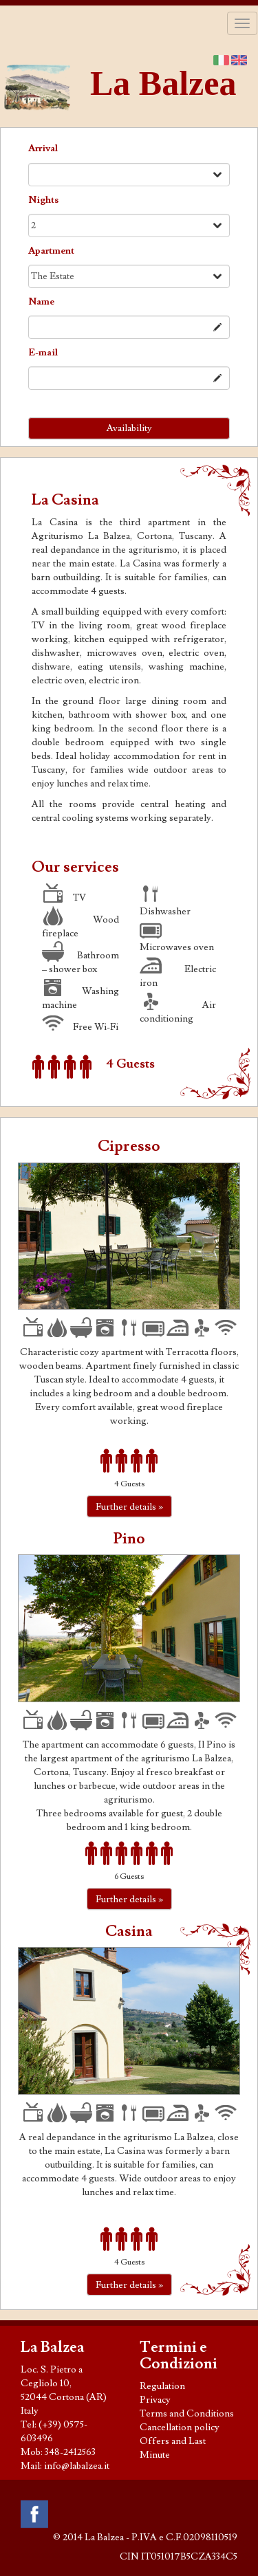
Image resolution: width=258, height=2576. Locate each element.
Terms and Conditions (187, 2414)
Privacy (155, 2400)
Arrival (43, 148)
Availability (129, 428)
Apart (51, 251)
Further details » (129, 1507)
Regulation (162, 2386)
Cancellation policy (179, 2427)
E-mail (43, 352)
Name (41, 302)
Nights (43, 200)
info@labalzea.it (76, 2466)
